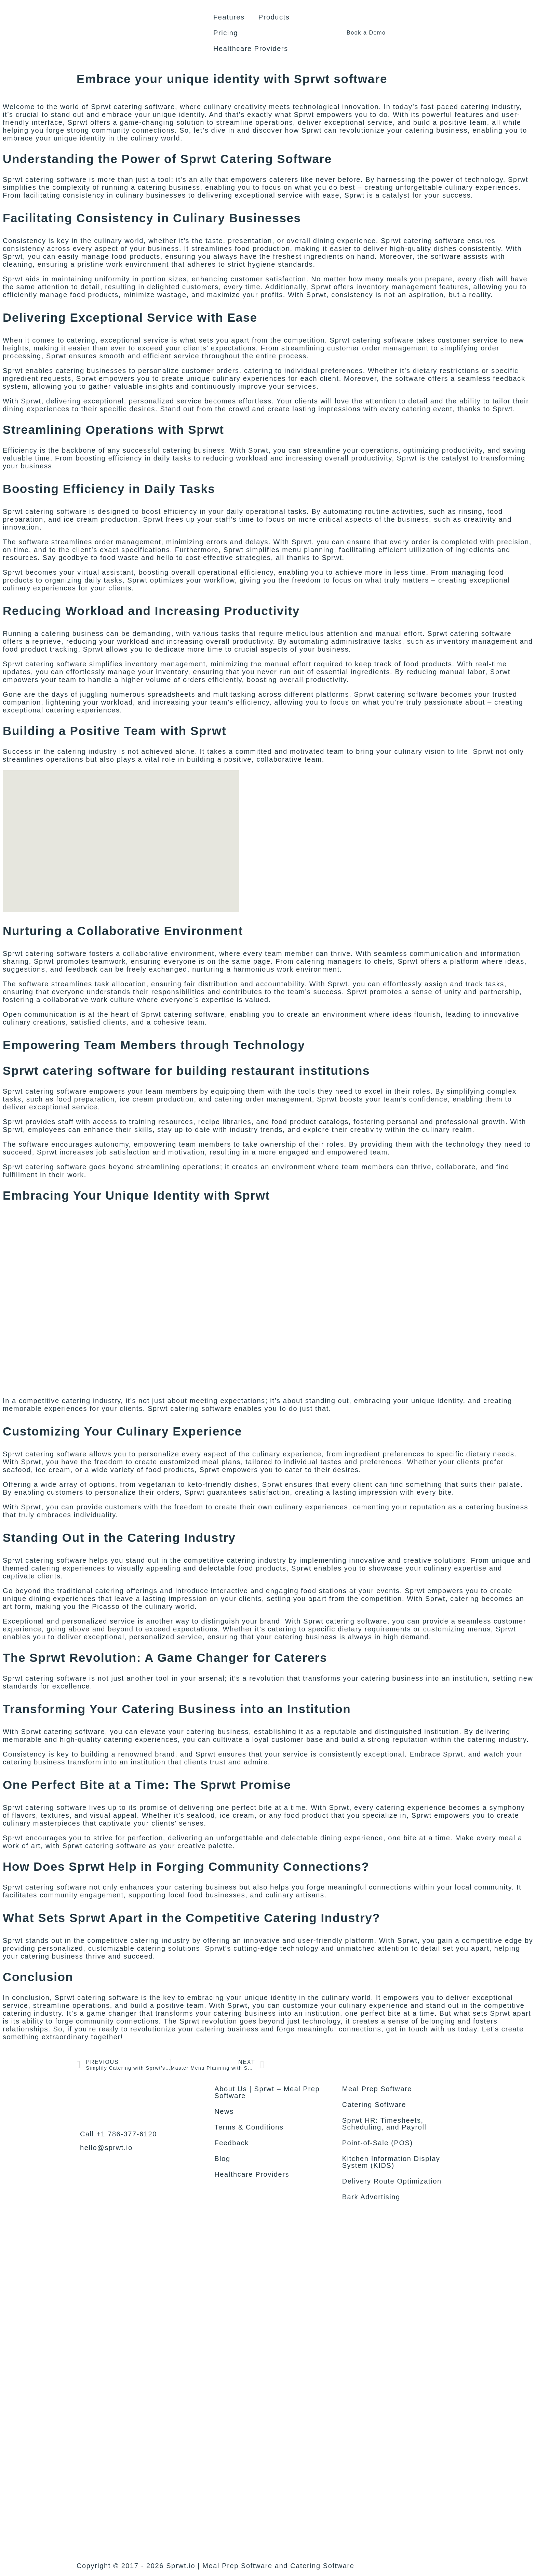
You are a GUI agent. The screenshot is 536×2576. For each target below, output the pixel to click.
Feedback (231, 2143)
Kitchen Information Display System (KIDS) (391, 2162)
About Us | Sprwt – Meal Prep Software (267, 2092)
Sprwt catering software (45, 953)
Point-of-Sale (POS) (377, 2143)
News (223, 2111)
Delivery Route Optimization (392, 2181)
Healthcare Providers (250, 48)
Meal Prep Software (377, 2089)
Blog (222, 2158)
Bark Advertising (371, 2197)
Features (229, 17)
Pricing (225, 33)
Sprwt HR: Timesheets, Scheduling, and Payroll (384, 2124)
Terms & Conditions (248, 2127)
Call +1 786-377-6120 (118, 2134)
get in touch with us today (431, 2029)
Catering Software (374, 2104)
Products (274, 17)
